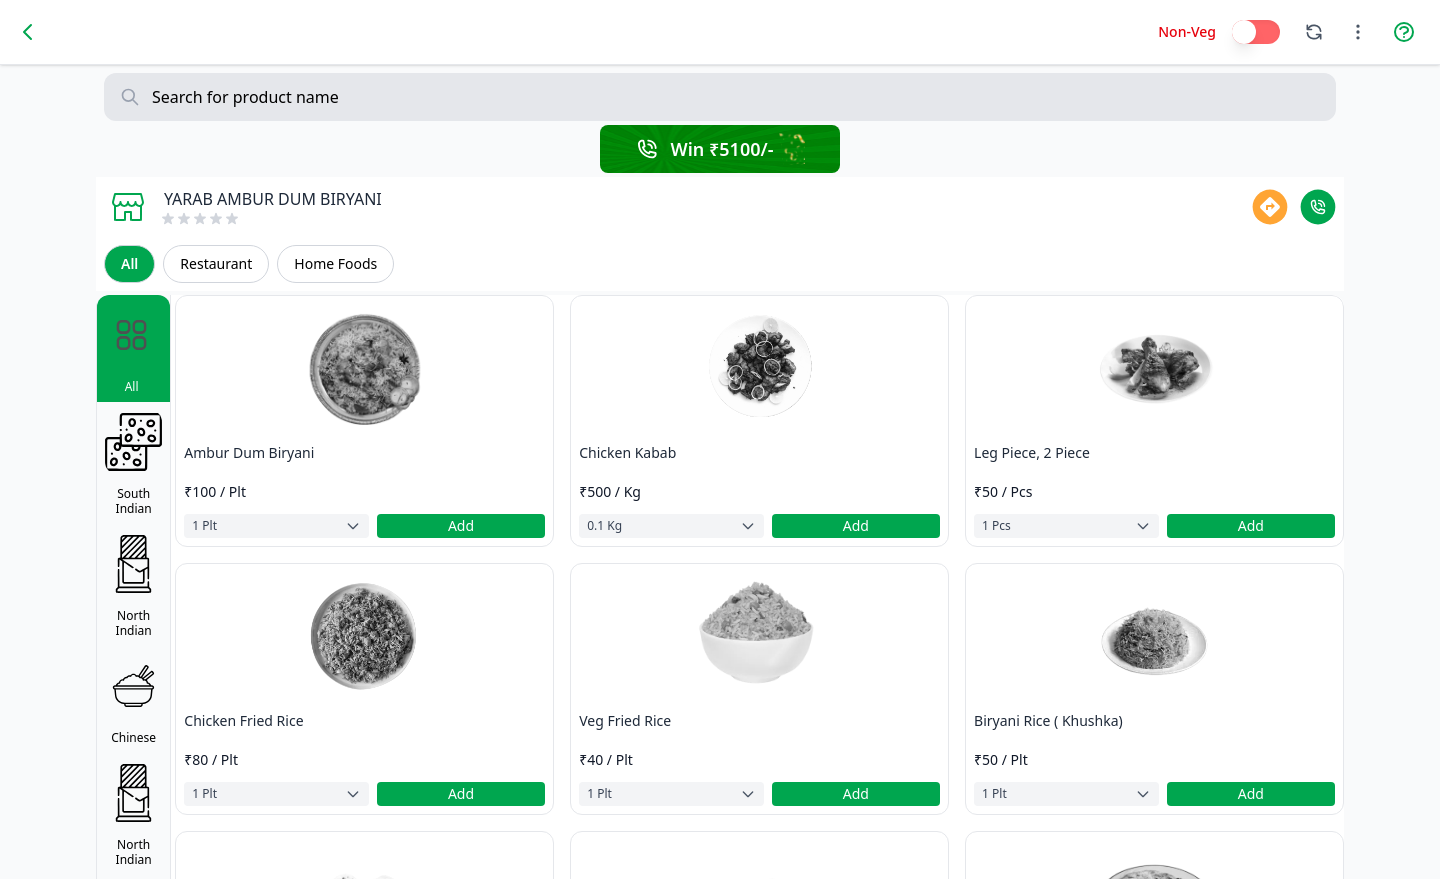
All (129, 263)
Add (461, 525)
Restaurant (216, 263)
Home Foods (335, 263)
